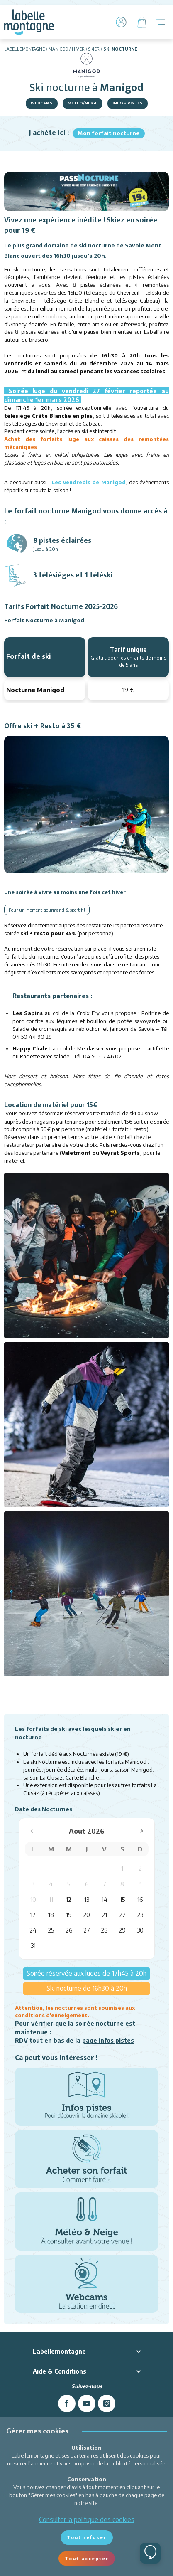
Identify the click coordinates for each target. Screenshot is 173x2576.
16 (140, 1899)
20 (86, 1914)
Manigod (58, 49)
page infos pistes (108, 2040)
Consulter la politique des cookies (86, 2519)
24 (33, 1930)
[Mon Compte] (121, 22)
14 (104, 1899)
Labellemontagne (24, 49)
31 (33, 1945)
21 (104, 1914)
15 (122, 1899)
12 (69, 1899)
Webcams (42, 103)
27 (86, 1930)
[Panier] (141, 22)
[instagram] (106, 2403)
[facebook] (67, 2403)
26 (69, 1930)
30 (140, 1930)
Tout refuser (87, 2537)
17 (33, 1914)
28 (104, 1930)
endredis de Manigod (95, 482)
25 (51, 1930)
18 (51, 1914)
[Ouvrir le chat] (150, 2553)
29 (122, 1930)
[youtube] (86, 2403)
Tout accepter (87, 2558)
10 (33, 1899)
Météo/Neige (82, 103)
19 (69, 1914)
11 (51, 1899)
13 (86, 1899)
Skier (94, 49)
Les (58, 482)
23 (140, 1914)
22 (122, 1914)
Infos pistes (127, 103)
